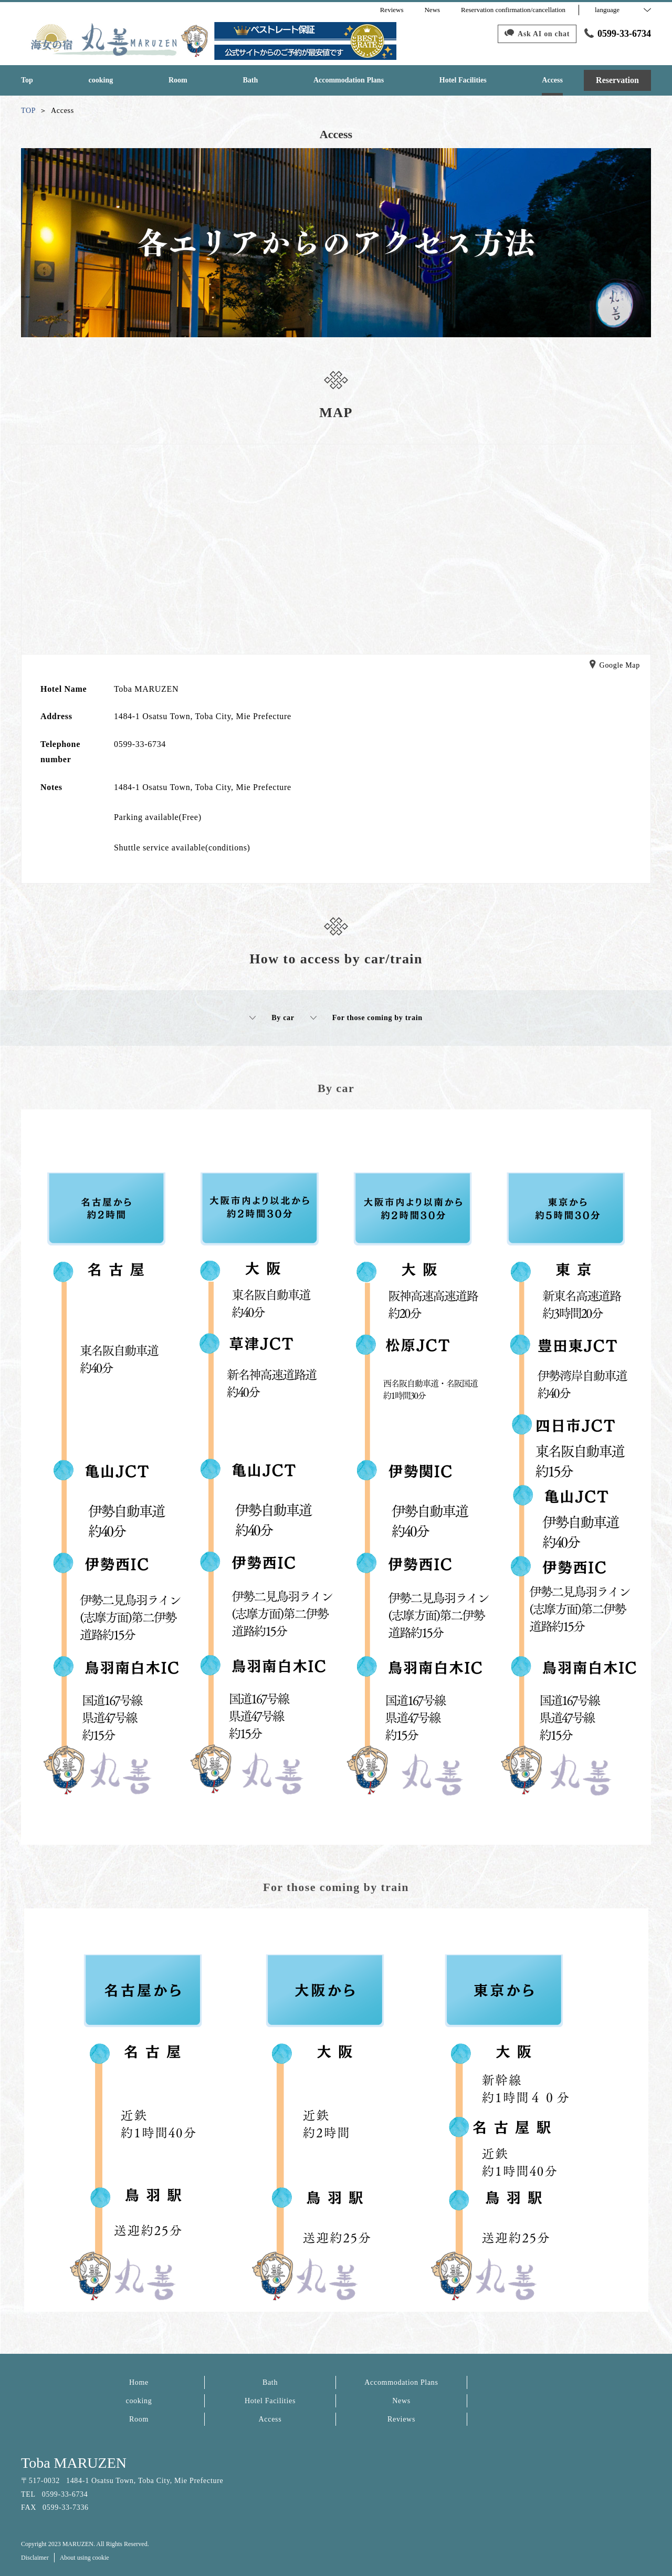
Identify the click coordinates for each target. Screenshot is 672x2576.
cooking (138, 2401)
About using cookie (84, 2557)
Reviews (401, 2419)
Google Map (615, 666)
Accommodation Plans (401, 2382)
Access (270, 2419)
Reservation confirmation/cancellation (513, 10)
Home (139, 2382)
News (401, 2401)
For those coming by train (366, 1018)
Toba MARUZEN (74, 2463)
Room (139, 2419)
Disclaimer (35, 2557)
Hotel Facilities (270, 2401)
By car (271, 1018)
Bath (270, 2382)
